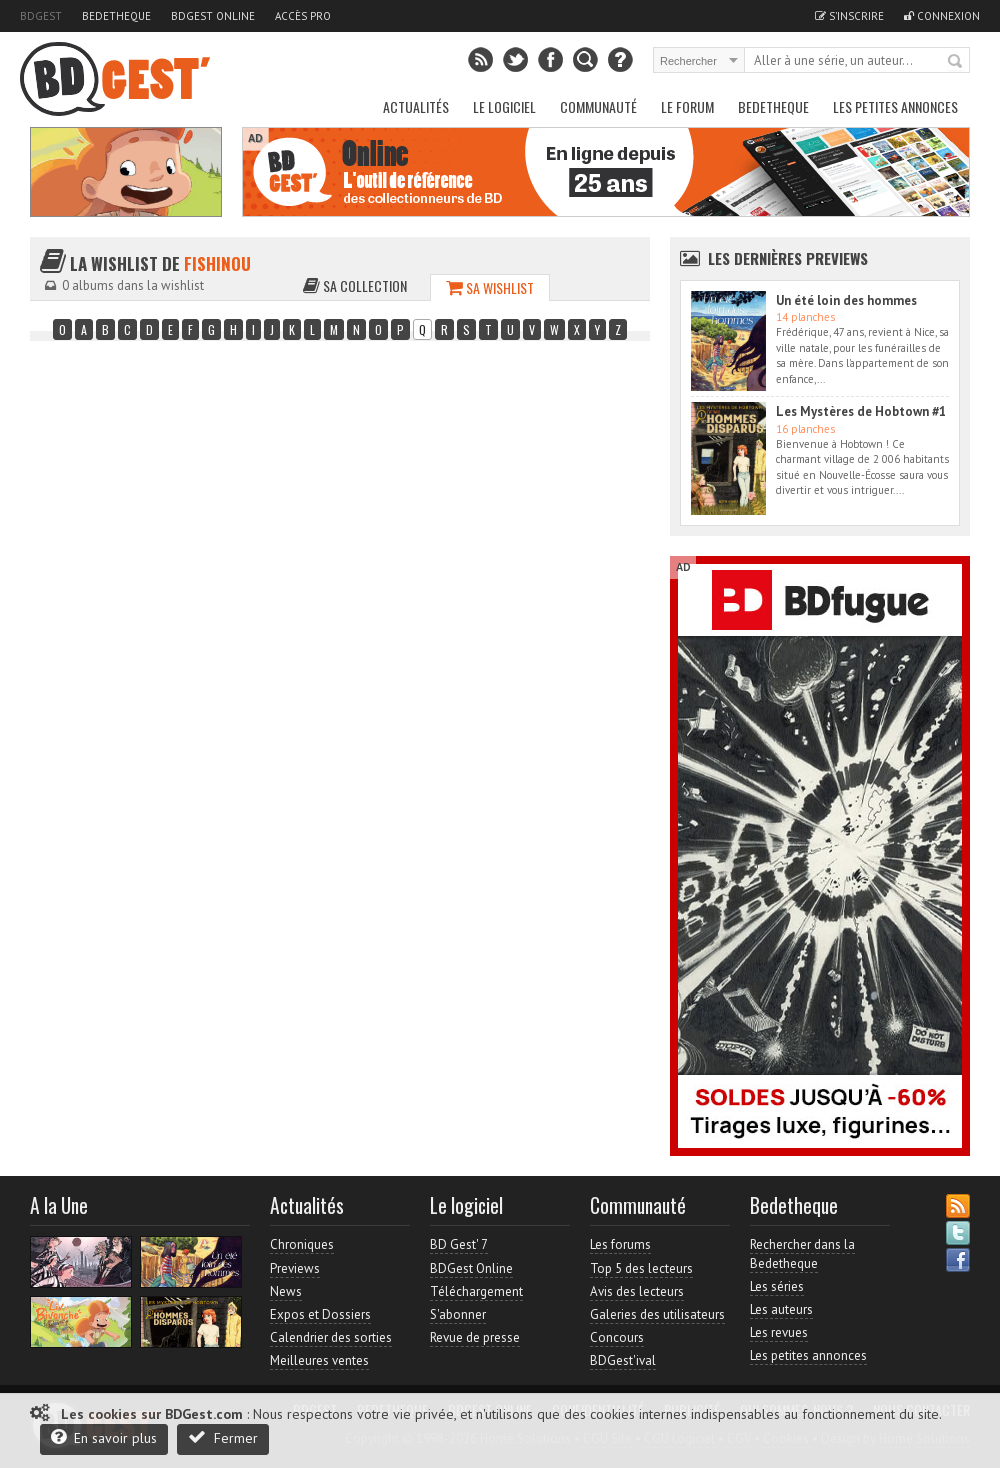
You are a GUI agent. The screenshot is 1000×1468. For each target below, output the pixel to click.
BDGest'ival (623, 1360)
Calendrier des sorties (331, 1337)
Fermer (223, 1437)
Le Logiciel (504, 106)
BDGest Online (213, 16)
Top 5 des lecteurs (641, 1268)
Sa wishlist (490, 287)
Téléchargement (476, 1291)
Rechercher (956, 62)
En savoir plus (104, 1437)
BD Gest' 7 (459, 1244)
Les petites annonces (895, 106)
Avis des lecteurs (637, 1291)
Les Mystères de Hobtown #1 (861, 411)
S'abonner (458, 1314)
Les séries (777, 1286)
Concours (617, 1337)
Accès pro (303, 16)
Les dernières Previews (788, 258)
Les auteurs (781, 1309)
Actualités (416, 106)
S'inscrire (849, 16)
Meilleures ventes (319, 1360)
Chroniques (302, 1244)
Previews (295, 1268)
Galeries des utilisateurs (657, 1314)
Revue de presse (475, 1337)
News (286, 1291)
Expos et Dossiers (320, 1314)
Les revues (779, 1332)
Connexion (942, 16)
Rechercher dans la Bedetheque (802, 1253)
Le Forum (687, 106)
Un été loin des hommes (846, 300)
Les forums (620, 1244)
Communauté (598, 106)
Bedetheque (116, 16)
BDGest (41, 16)
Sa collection (355, 285)
